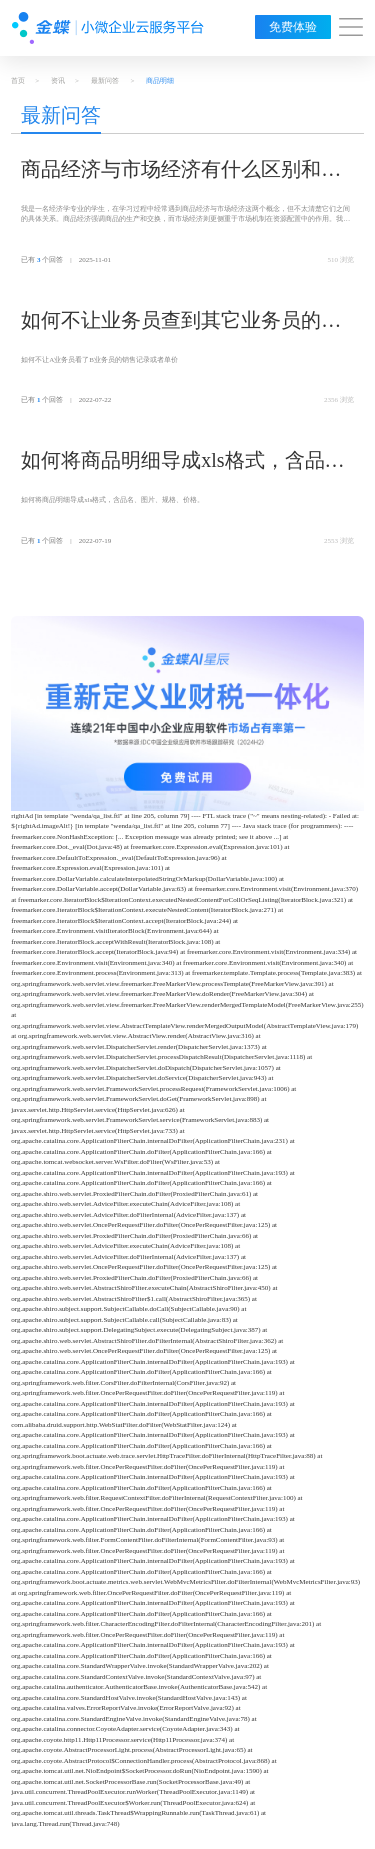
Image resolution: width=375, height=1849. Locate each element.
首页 (18, 81)
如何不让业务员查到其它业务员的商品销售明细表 (181, 322)
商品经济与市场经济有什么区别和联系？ (181, 171)
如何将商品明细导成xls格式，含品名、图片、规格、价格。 (172, 462)
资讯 (58, 81)
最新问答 (105, 81)
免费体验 (293, 27)
